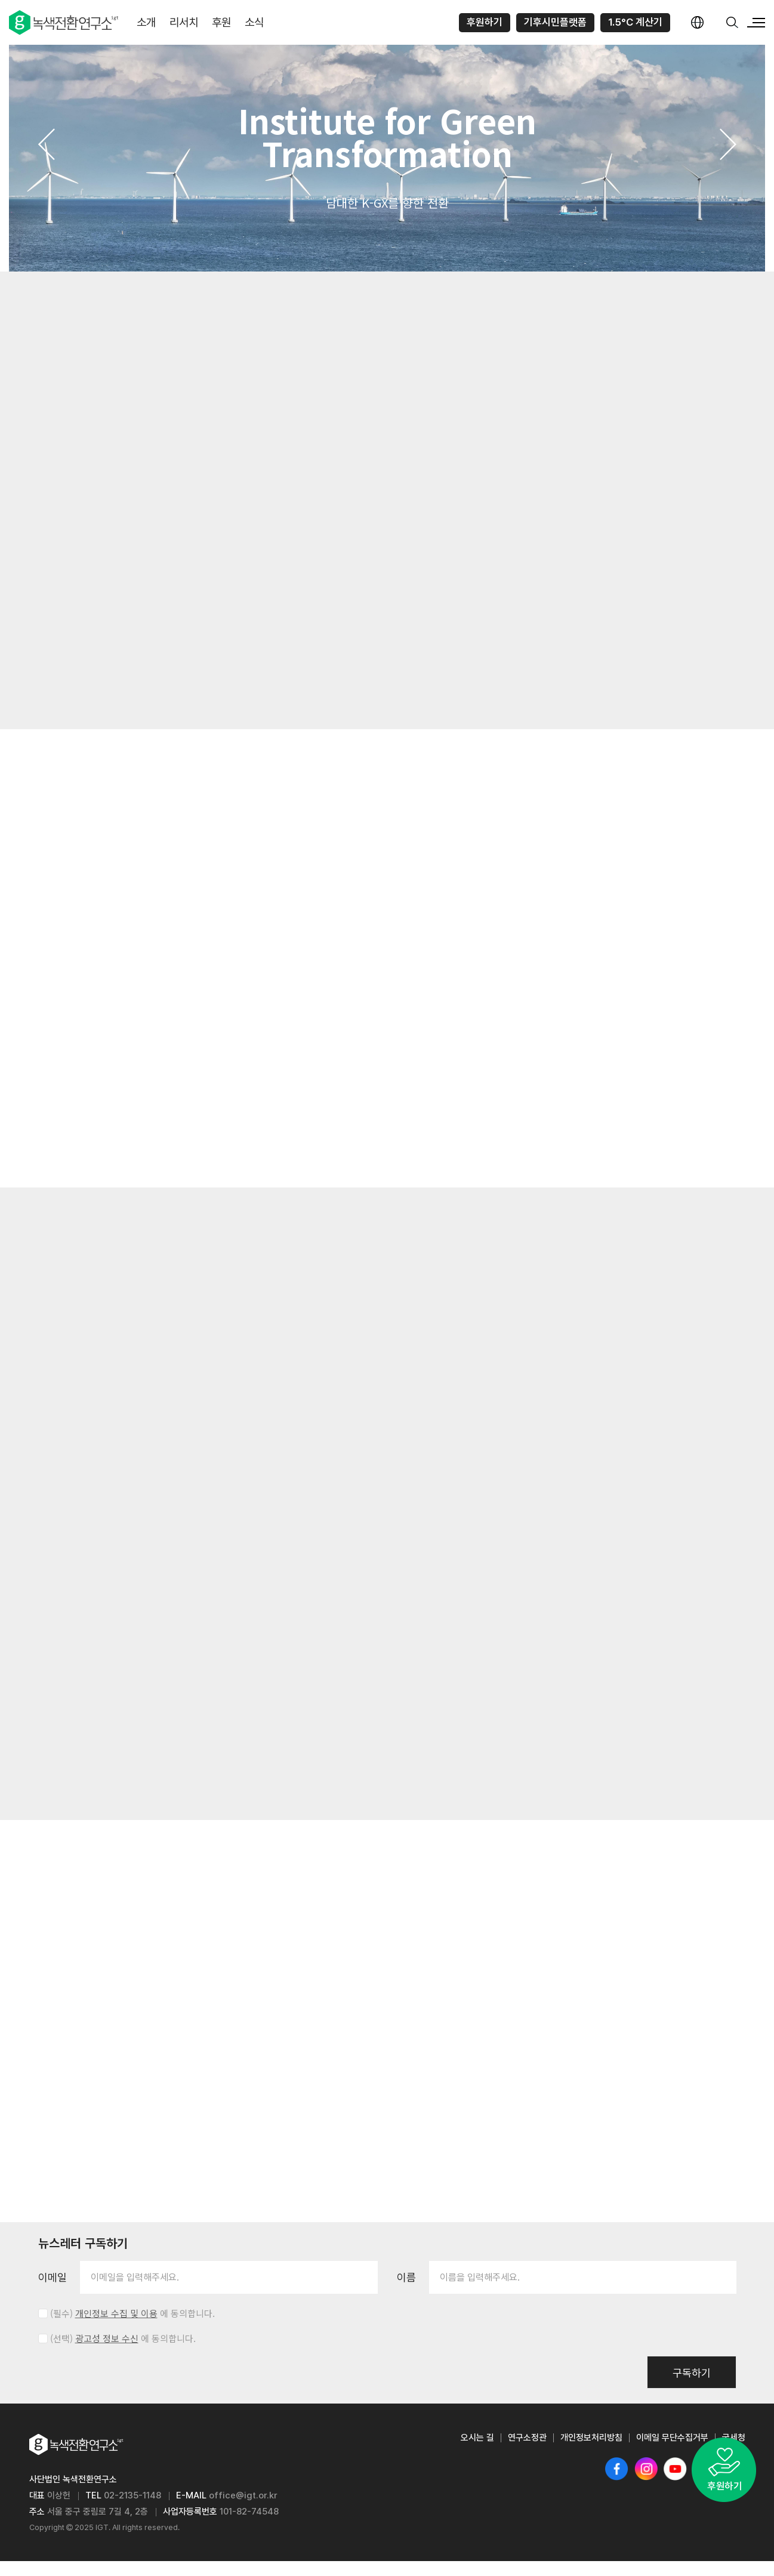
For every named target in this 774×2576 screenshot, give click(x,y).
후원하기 (484, 22)
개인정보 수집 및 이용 (116, 2328)
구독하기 (692, 2387)
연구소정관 (527, 2452)
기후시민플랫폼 (555, 22)
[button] (46, 144)
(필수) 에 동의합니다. (132, 2328)
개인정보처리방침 (591, 2452)
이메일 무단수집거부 (672, 2452)
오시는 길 (477, 2452)
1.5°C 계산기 (635, 22)
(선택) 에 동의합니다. (123, 2353)
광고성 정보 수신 (106, 2353)
